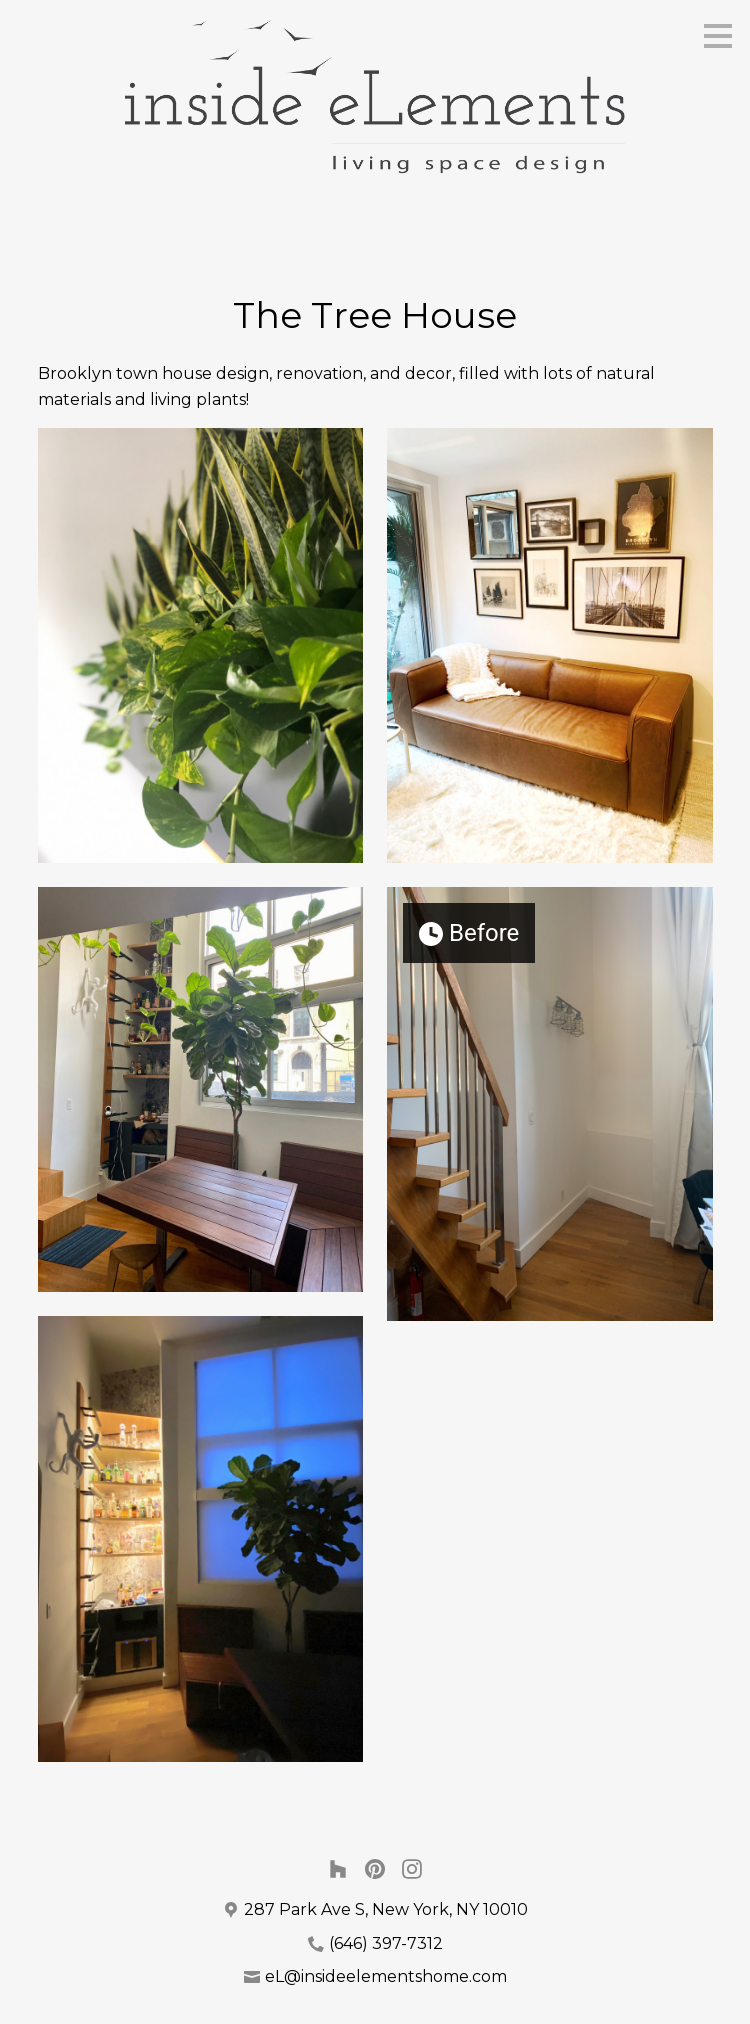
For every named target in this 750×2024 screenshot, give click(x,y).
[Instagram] (412, 1868)
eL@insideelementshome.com (386, 1976)
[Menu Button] (718, 36)
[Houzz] (337, 1868)
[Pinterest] (375, 1868)
